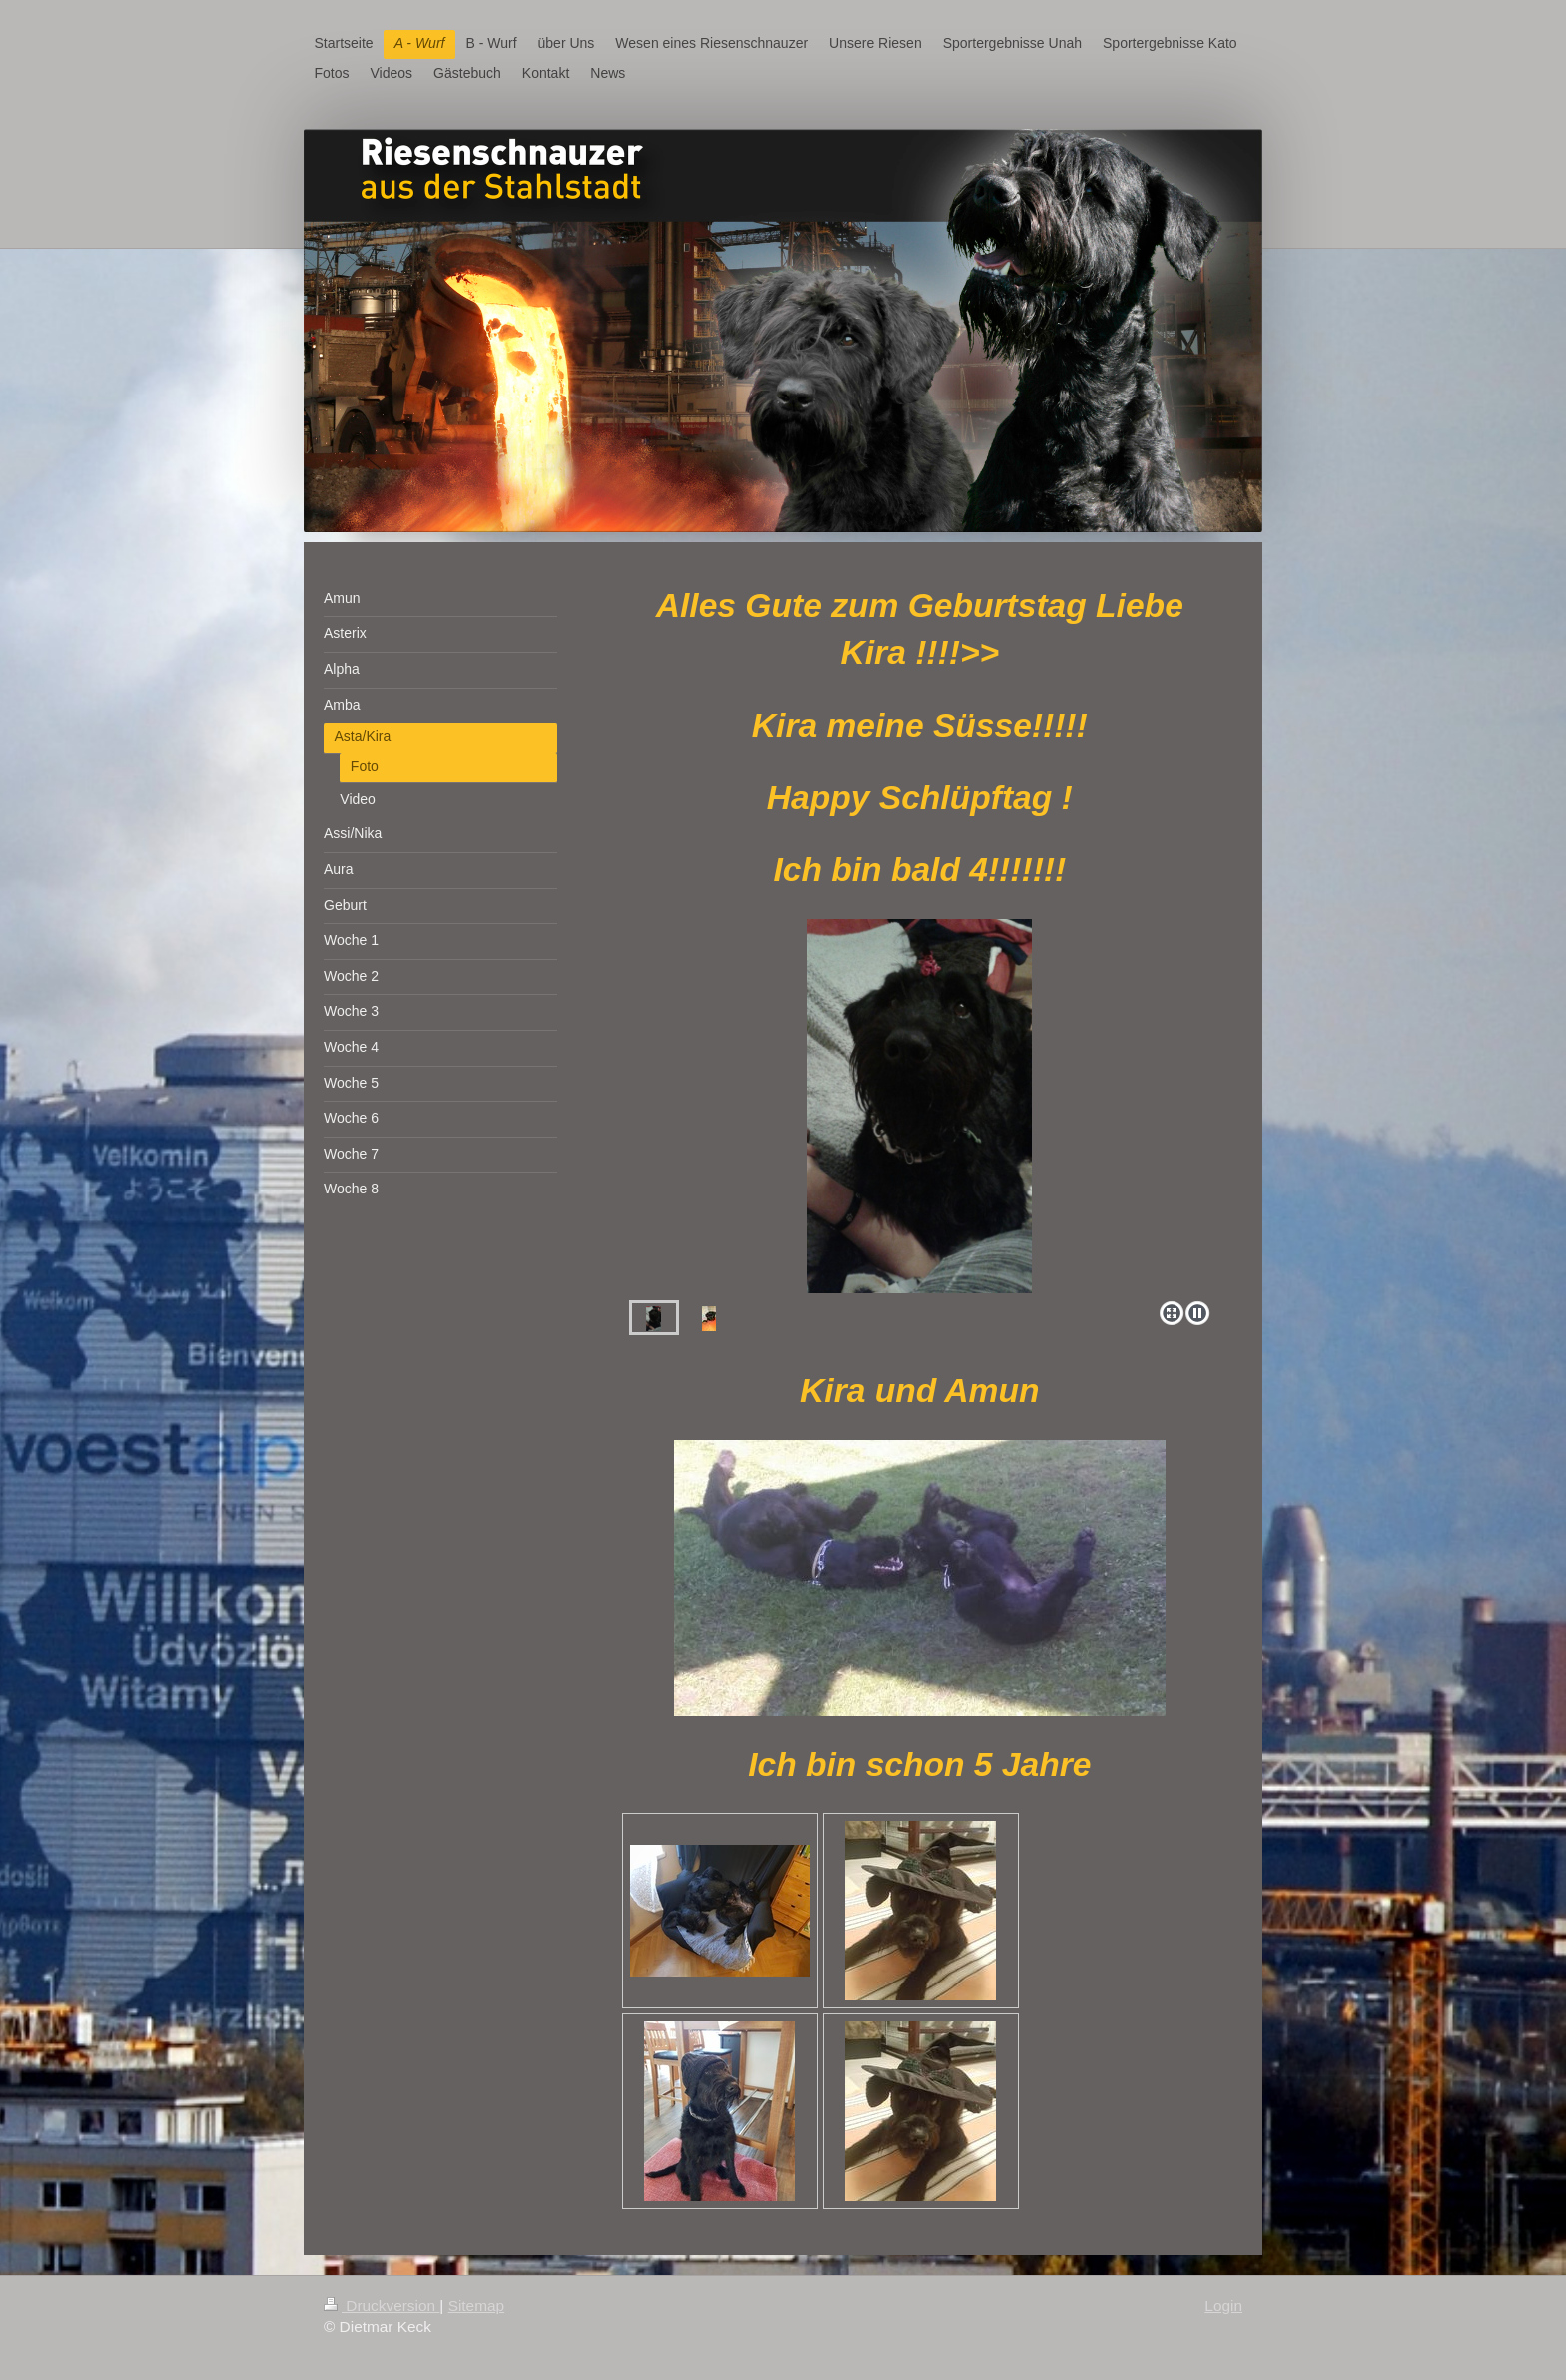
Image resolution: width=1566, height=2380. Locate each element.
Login (1223, 2305)
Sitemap (476, 2305)
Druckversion (381, 2305)
